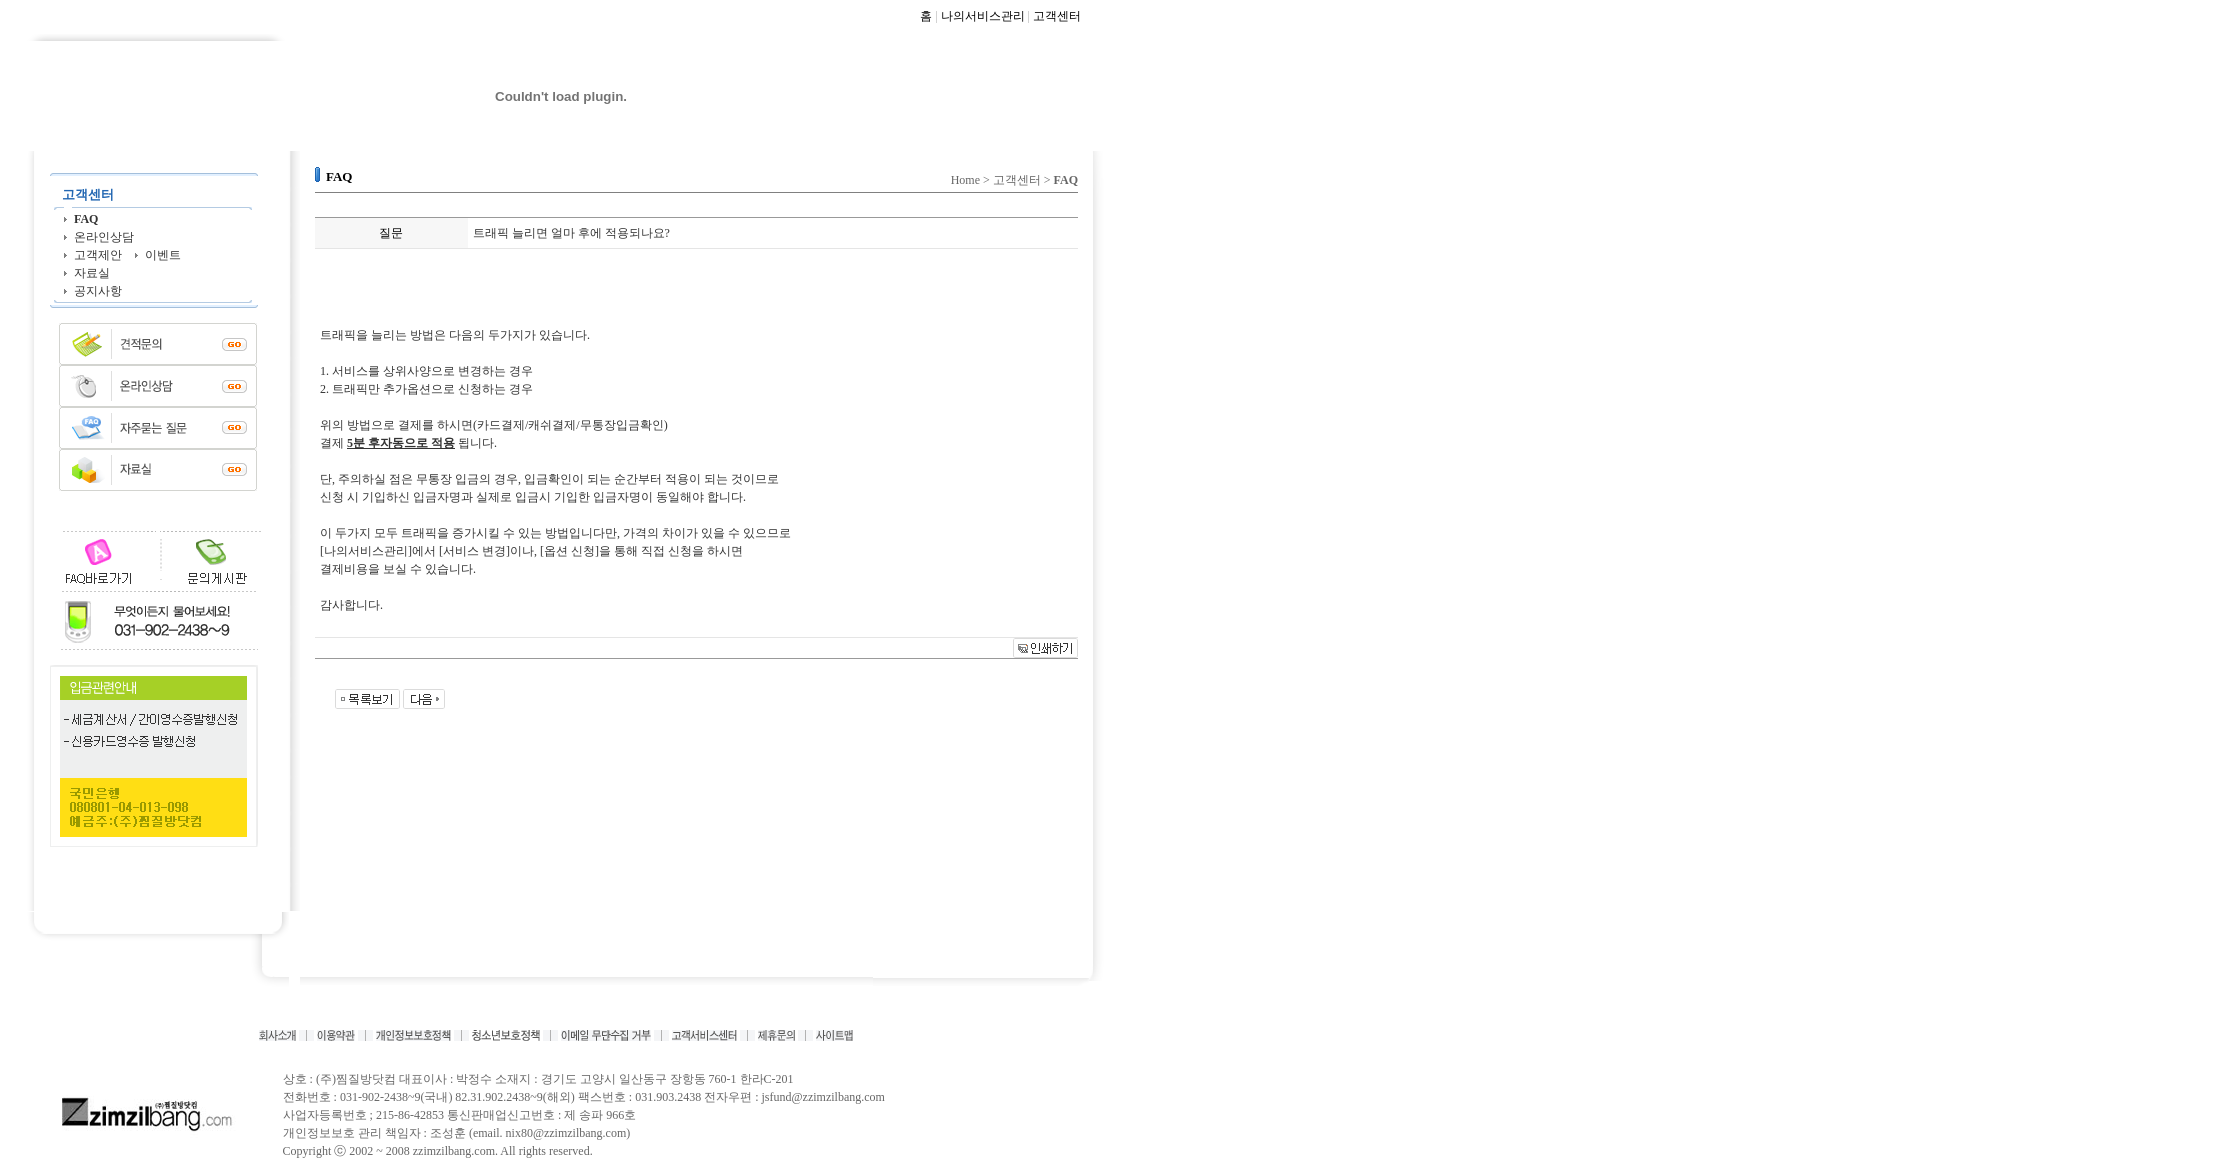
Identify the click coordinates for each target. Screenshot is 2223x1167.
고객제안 (98, 255)
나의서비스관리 (983, 16)
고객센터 (1057, 16)
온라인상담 (104, 237)
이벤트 (163, 255)
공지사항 (98, 291)
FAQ (86, 219)
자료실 (92, 273)
